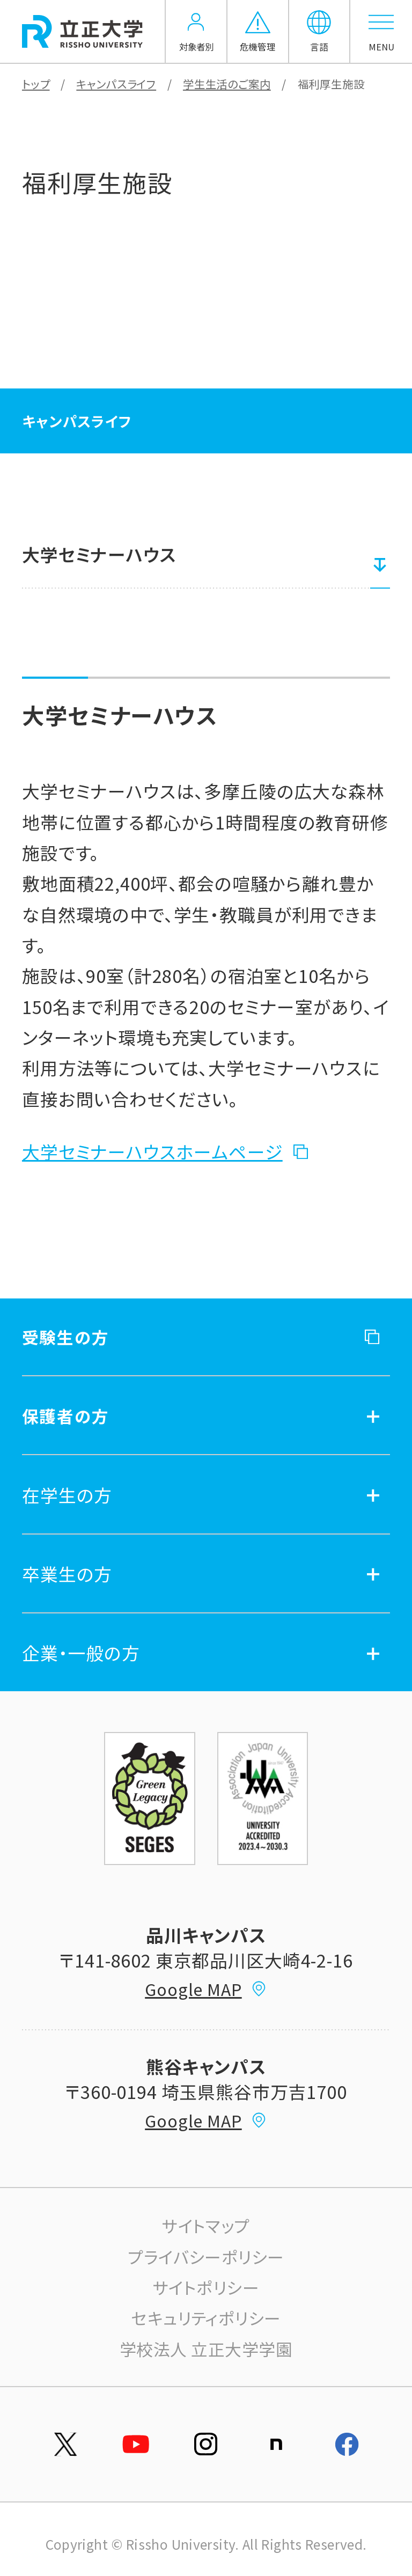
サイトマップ (206, 2225)
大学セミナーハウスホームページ (152, 1151)
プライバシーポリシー (206, 2256)
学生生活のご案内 (227, 84)
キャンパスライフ (116, 84)
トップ (36, 84)
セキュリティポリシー (206, 2318)
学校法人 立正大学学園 (206, 2349)
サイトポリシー (206, 2287)
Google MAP (206, 1989)
